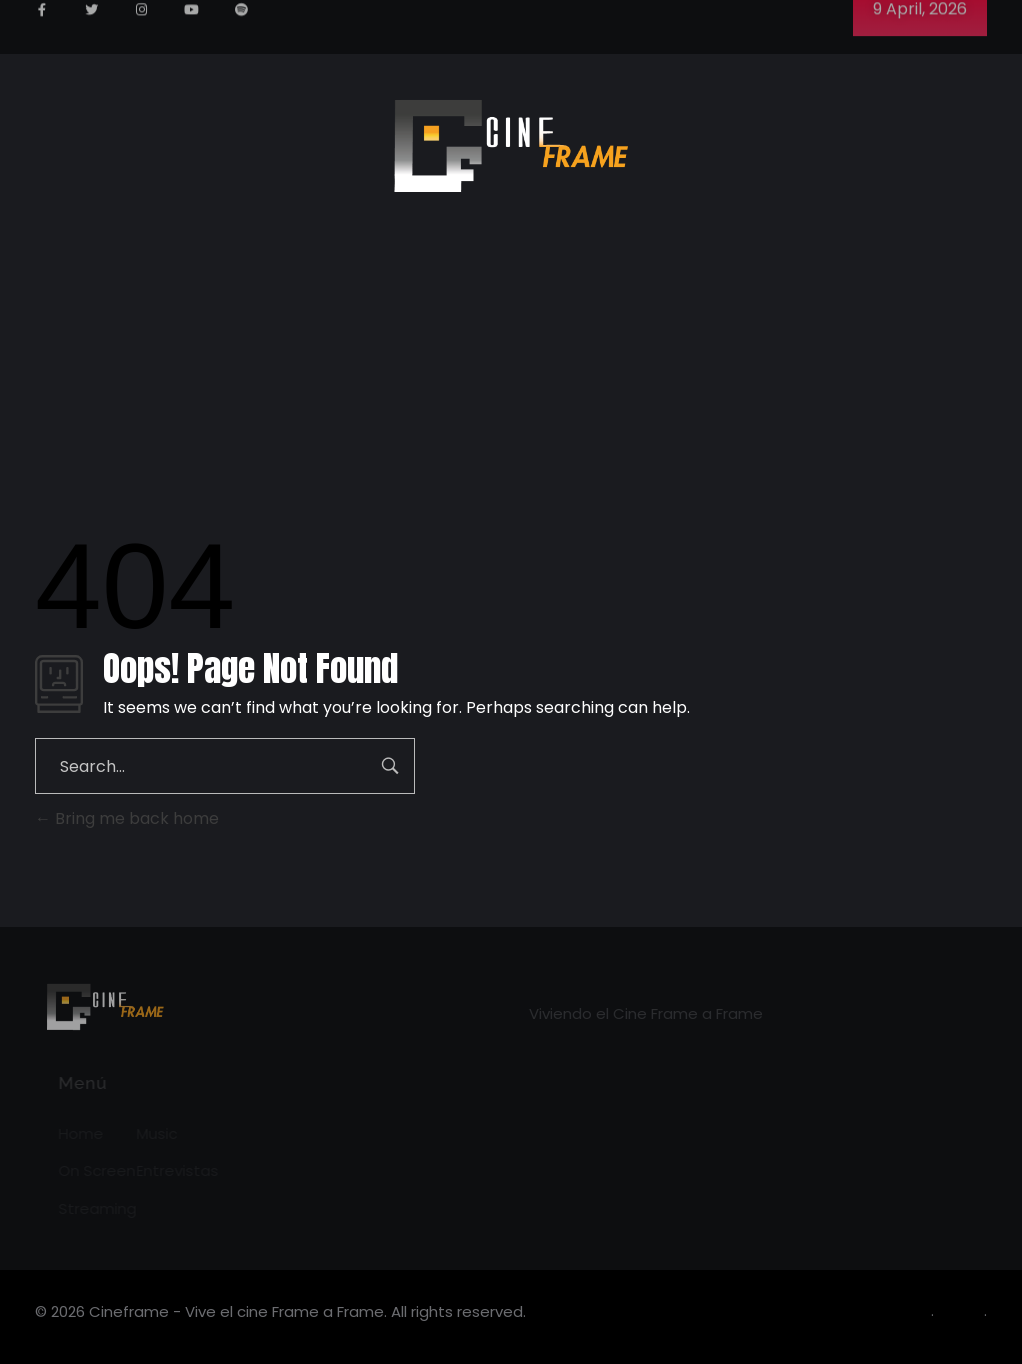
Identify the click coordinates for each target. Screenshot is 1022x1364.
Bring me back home (127, 818)
